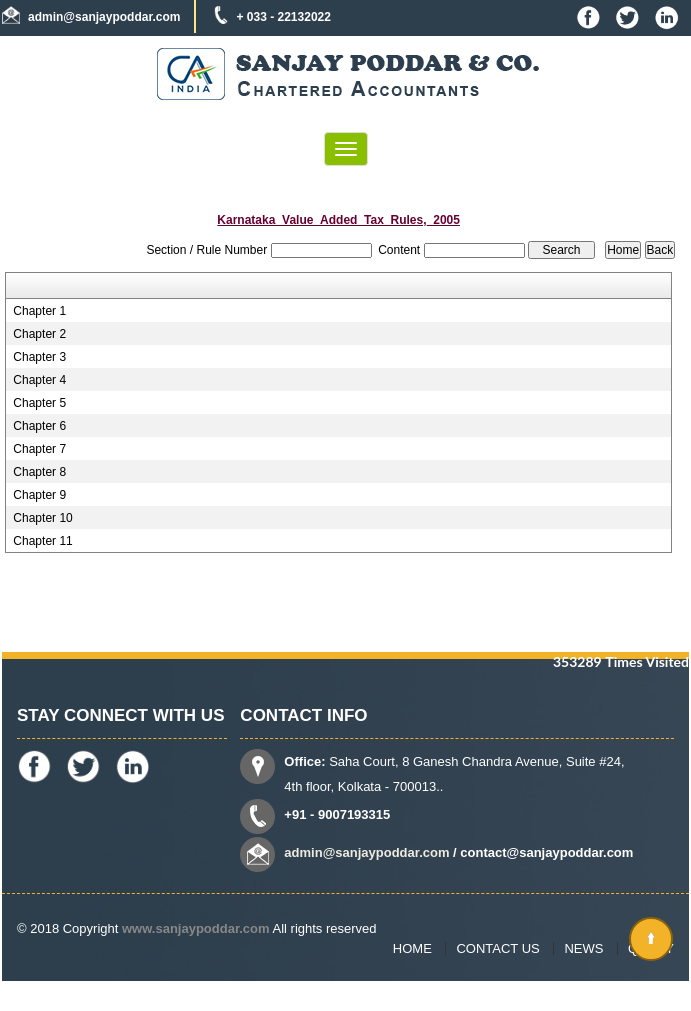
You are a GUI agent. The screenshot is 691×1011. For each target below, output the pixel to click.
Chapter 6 (39, 426)
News (583, 948)
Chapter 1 (39, 311)
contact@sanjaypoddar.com (546, 852)
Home (412, 948)
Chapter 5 (39, 403)
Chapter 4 (39, 380)
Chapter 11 (42, 541)
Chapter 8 (39, 472)
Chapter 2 (39, 334)
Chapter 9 (39, 495)
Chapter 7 (39, 449)
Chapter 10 (42, 518)
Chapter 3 (39, 357)
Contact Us (497, 948)
